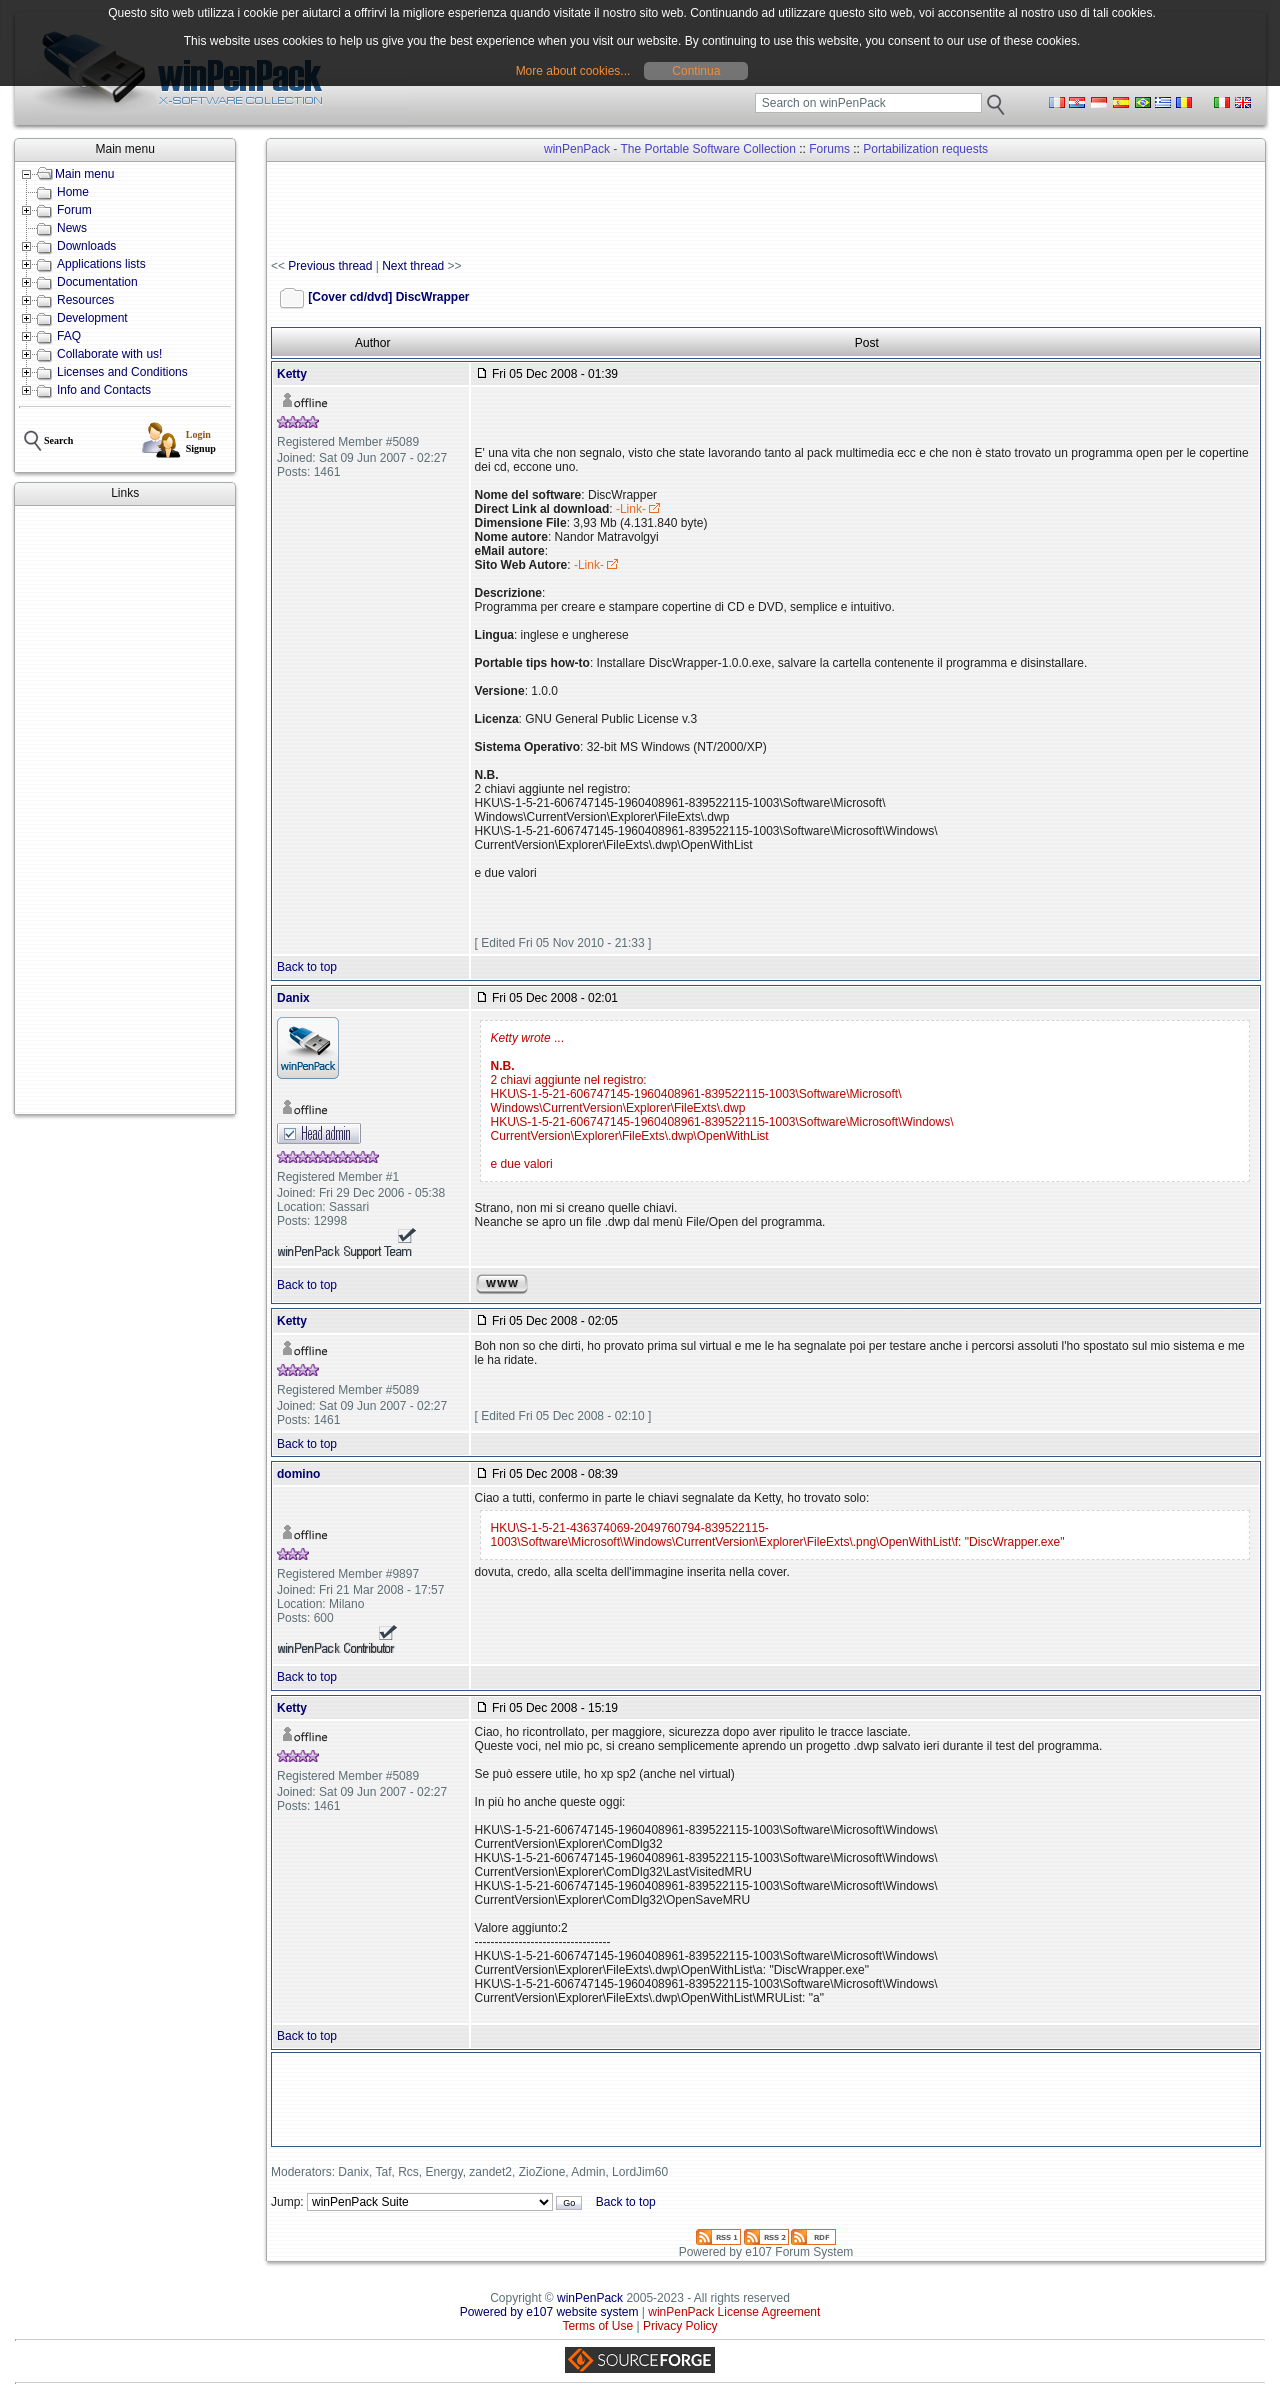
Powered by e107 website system (549, 2312)
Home (73, 192)
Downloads (86, 246)
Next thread (413, 266)
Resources (85, 300)
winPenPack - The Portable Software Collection (670, 149)
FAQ (69, 336)
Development (92, 318)
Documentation (97, 282)
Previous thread (330, 266)
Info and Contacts (104, 390)
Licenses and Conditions (122, 372)
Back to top (307, 967)
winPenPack (590, 2298)
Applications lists (101, 264)
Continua (696, 71)
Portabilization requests (925, 149)
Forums (829, 149)
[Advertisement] (125, 810)
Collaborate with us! (109, 354)
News (72, 228)
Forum (74, 210)
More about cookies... (573, 71)
